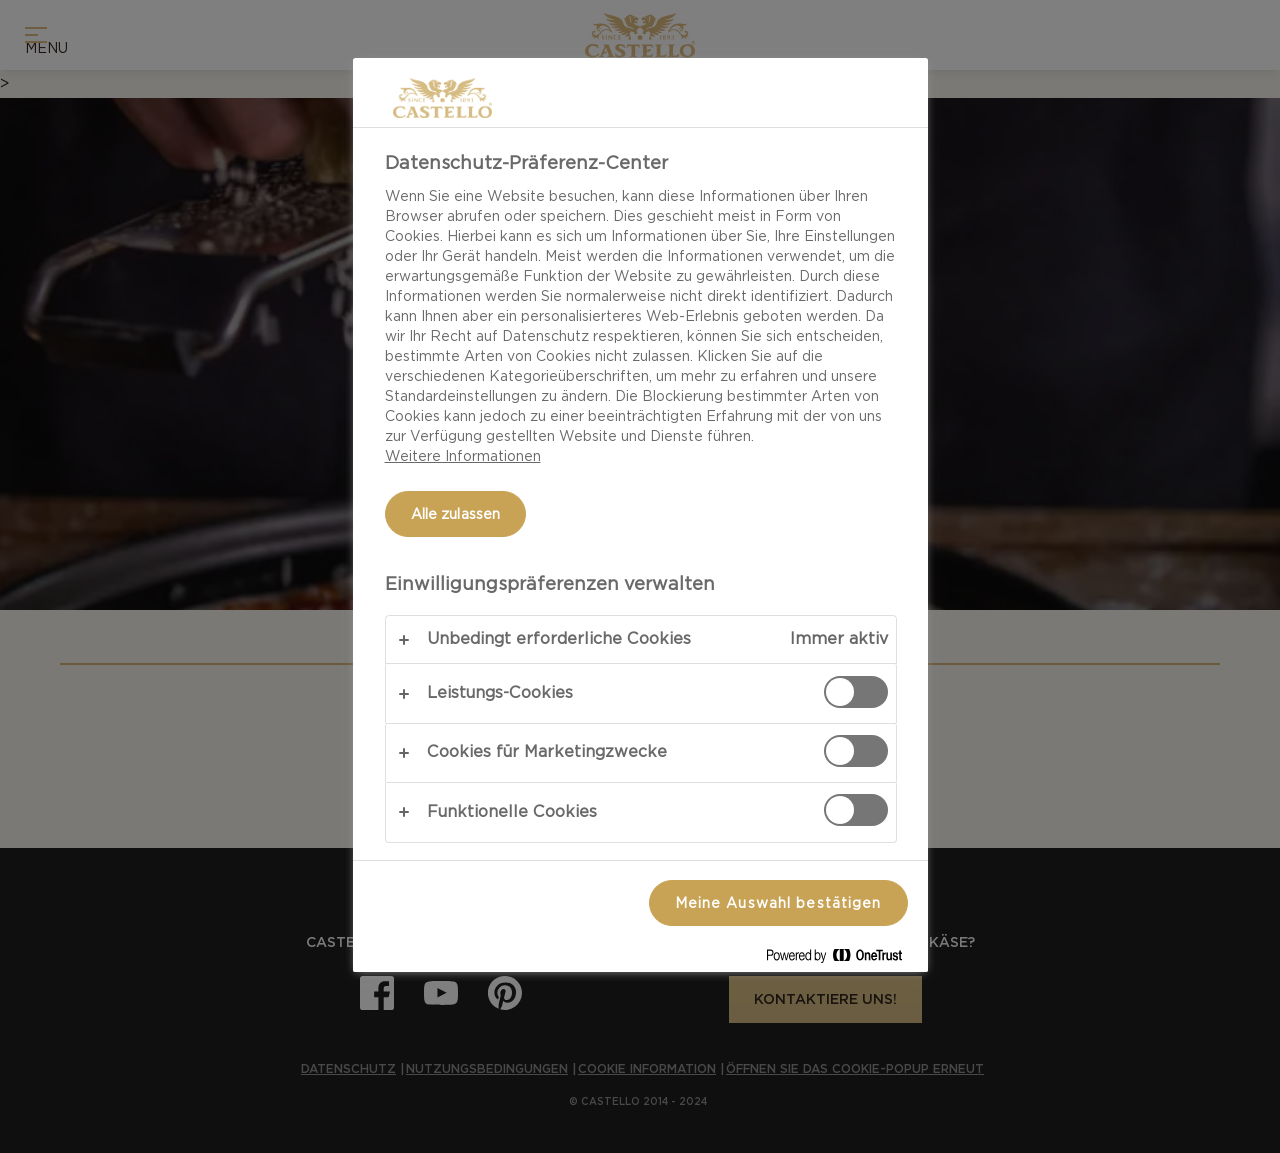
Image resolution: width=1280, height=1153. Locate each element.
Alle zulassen (456, 514)
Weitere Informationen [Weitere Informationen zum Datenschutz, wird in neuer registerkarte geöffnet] (463, 456)
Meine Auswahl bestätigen (778, 903)
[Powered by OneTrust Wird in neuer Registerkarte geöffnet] (842, 959)
